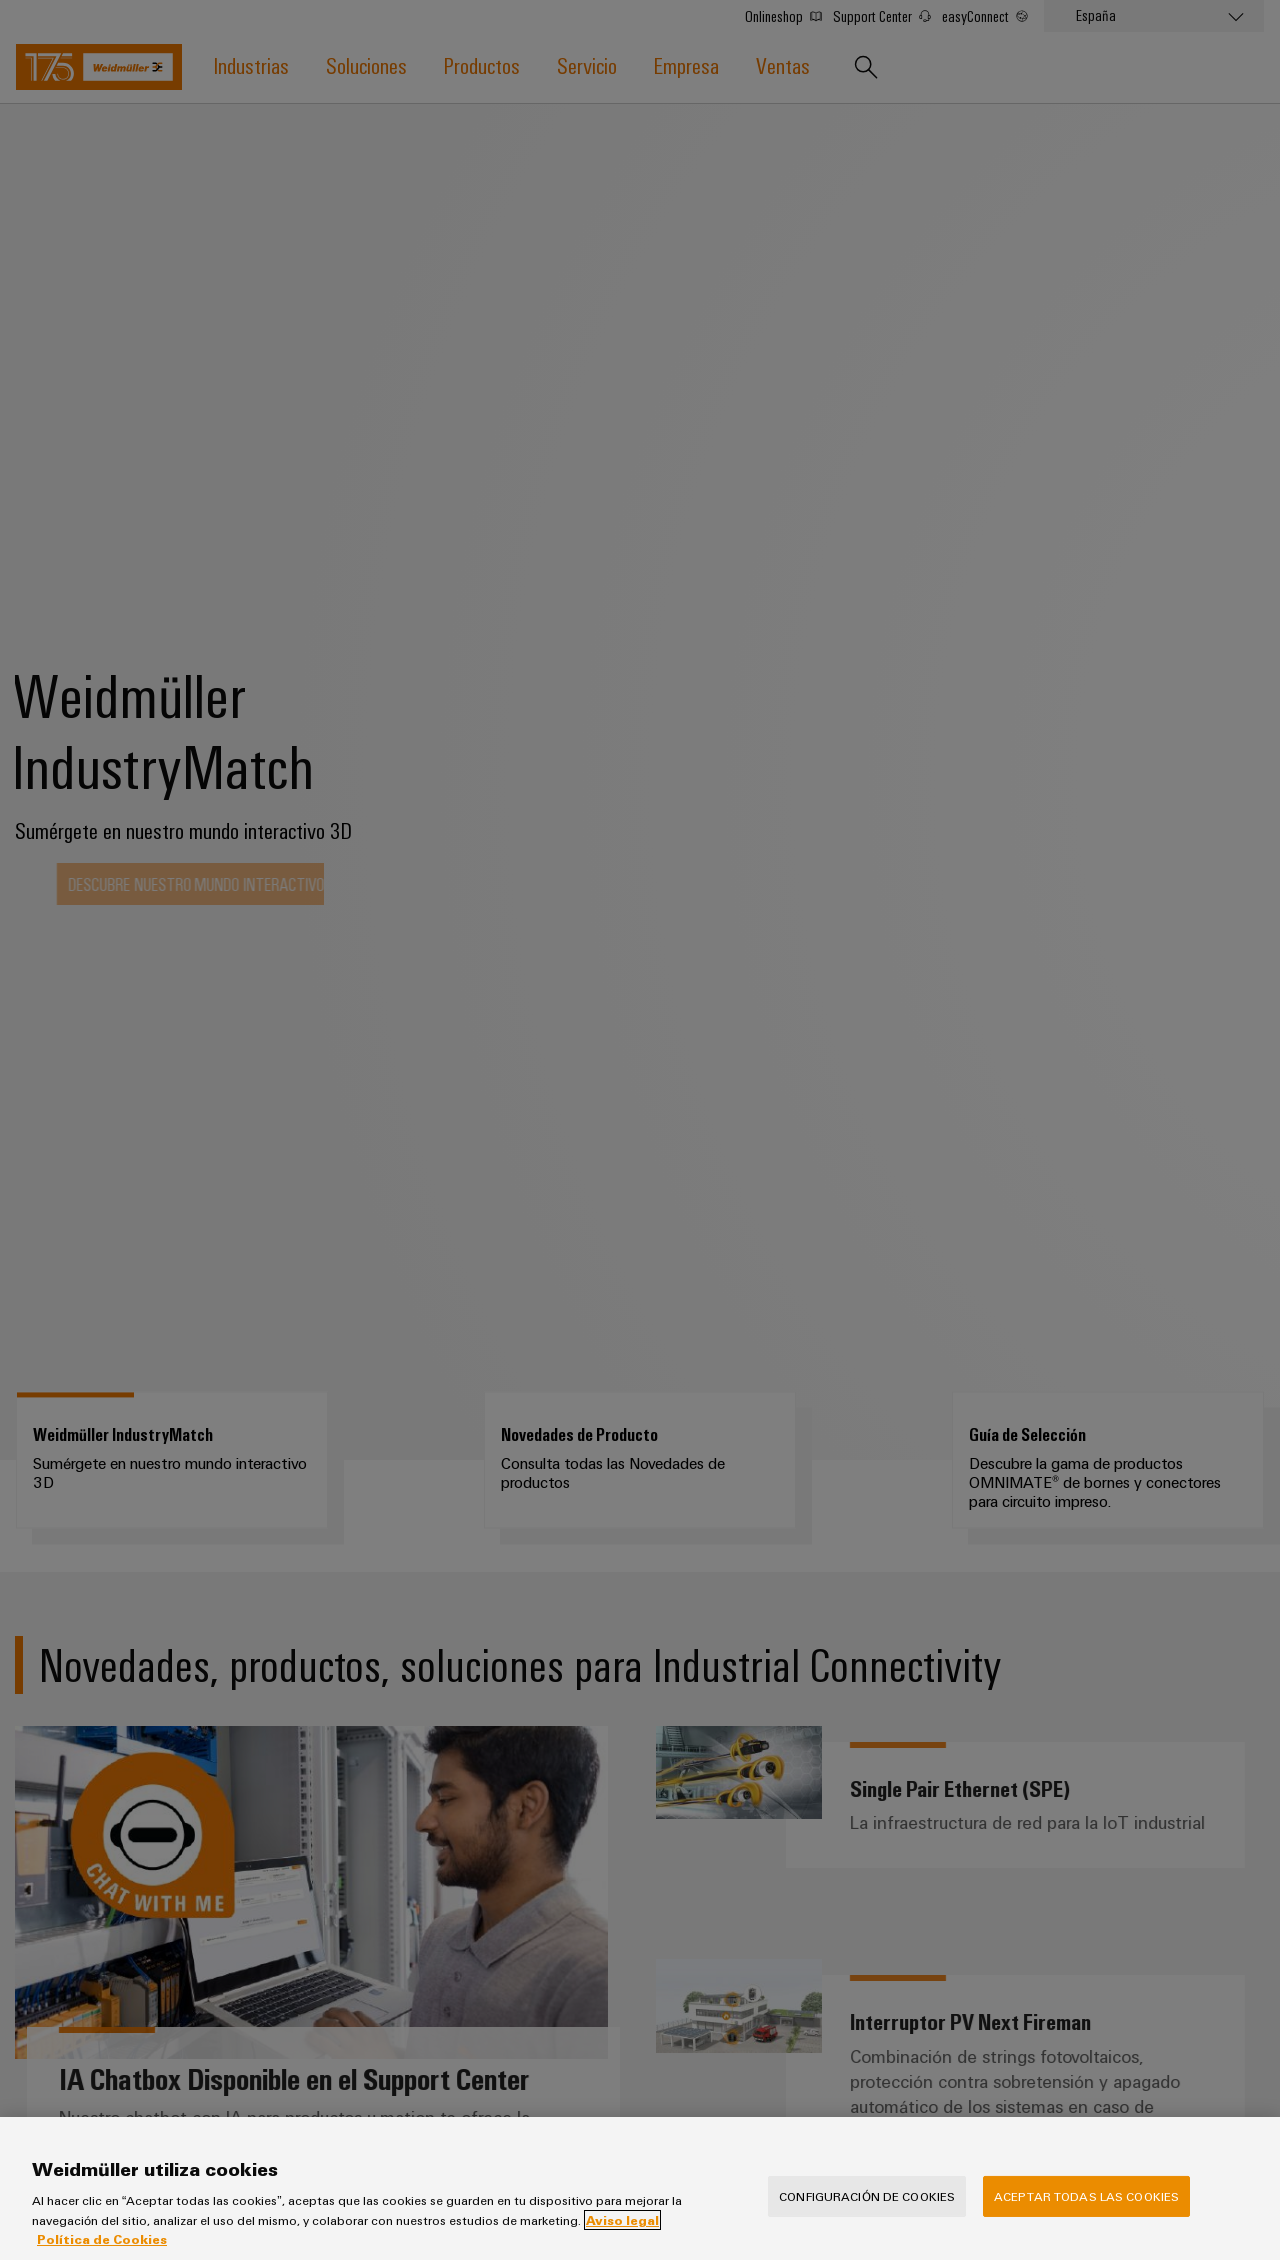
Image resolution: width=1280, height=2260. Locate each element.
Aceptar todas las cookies (1086, 2196)
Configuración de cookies (867, 2196)
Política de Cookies (102, 2239)
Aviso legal (622, 2220)
